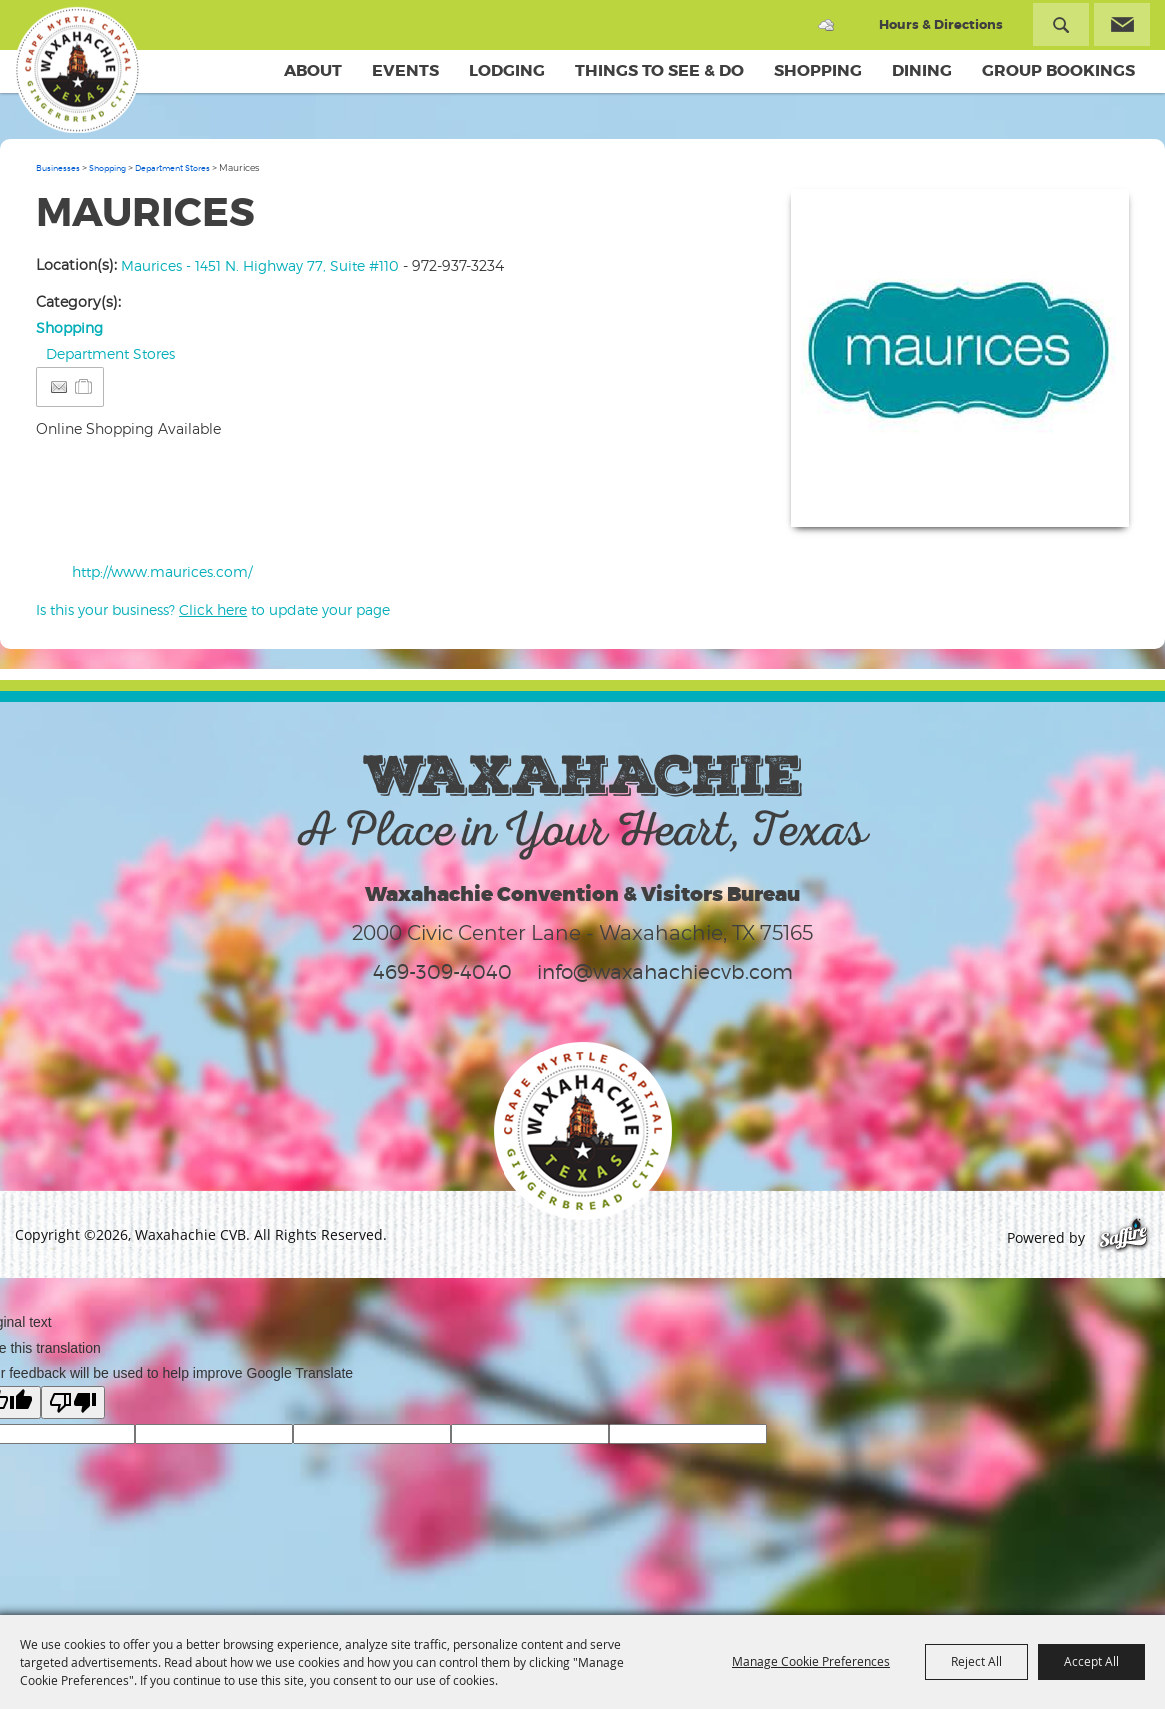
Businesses (58, 169)
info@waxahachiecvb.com (665, 973)
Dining (922, 70)
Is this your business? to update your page (213, 610)
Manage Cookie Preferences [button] (811, 1661)
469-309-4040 (442, 973)
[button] (960, 359)
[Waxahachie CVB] (78, 70)
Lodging (507, 70)
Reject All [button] (976, 1661)
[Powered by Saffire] (1123, 1238)
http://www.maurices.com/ (162, 572)
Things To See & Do (659, 70)
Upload (1089, 500)
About (313, 70)
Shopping (818, 70)
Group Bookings (1058, 70)
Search (1061, 24)
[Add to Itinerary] (84, 387)
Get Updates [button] (1122, 24)
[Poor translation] (73, 1403)
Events (405, 70)
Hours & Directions (941, 24)
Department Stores (172, 169)
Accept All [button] (1091, 1661)
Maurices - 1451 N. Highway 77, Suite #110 (260, 266)
